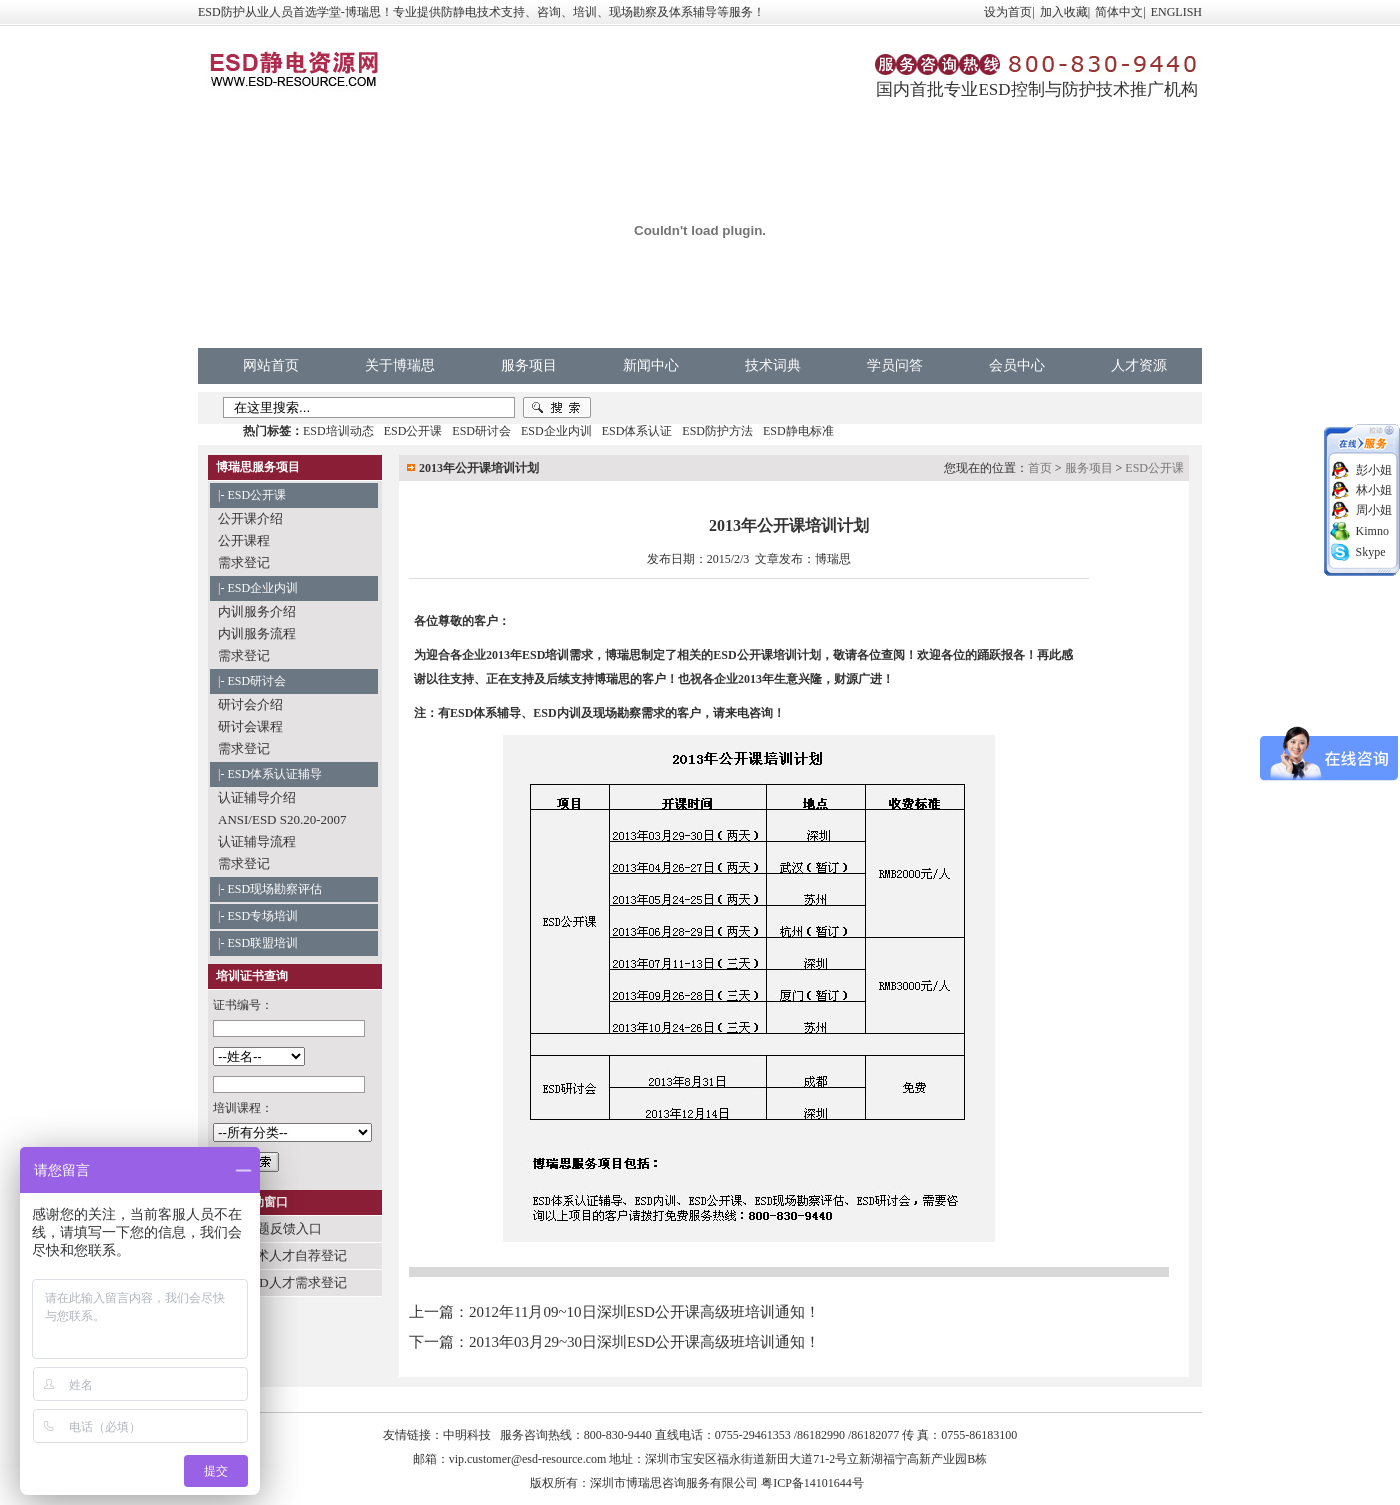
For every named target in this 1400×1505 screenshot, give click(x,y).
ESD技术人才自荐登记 (282, 1255)
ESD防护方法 (717, 431)
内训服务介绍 (257, 611)
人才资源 (1139, 365)
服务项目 (529, 365)
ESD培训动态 (338, 431)
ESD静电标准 (798, 431)
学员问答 (895, 365)
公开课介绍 (250, 518)
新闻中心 (651, 365)
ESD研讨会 (481, 431)
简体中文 (1119, 12)
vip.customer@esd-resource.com (528, 1459)
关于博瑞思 (400, 365)
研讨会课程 (250, 726)
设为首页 (1008, 12)
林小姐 (1374, 490)
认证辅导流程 (257, 841)
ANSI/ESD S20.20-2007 (282, 819)
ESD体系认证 (637, 431)
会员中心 (1017, 365)
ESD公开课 (413, 431)
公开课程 (244, 540)
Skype (1371, 552)
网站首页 (271, 365)
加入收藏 (1064, 12)
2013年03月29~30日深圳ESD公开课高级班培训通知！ (644, 1342)
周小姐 (1374, 510)
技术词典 (773, 365)
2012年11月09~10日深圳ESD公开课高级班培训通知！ (644, 1312)
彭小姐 (1374, 470)
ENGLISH (1176, 12)
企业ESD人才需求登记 (282, 1282)
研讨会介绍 (250, 704)
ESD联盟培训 (262, 943)
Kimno (1372, 531)
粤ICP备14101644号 (812, 1483)
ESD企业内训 (556, 431)
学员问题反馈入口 (270, 1228)
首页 (1040, 468)
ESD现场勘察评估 (274, 889)
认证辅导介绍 (257, 797)
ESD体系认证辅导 (274, 774)
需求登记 (244, 562)
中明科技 (467, 1435)
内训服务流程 (257, 633)
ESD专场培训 (262, 916)
